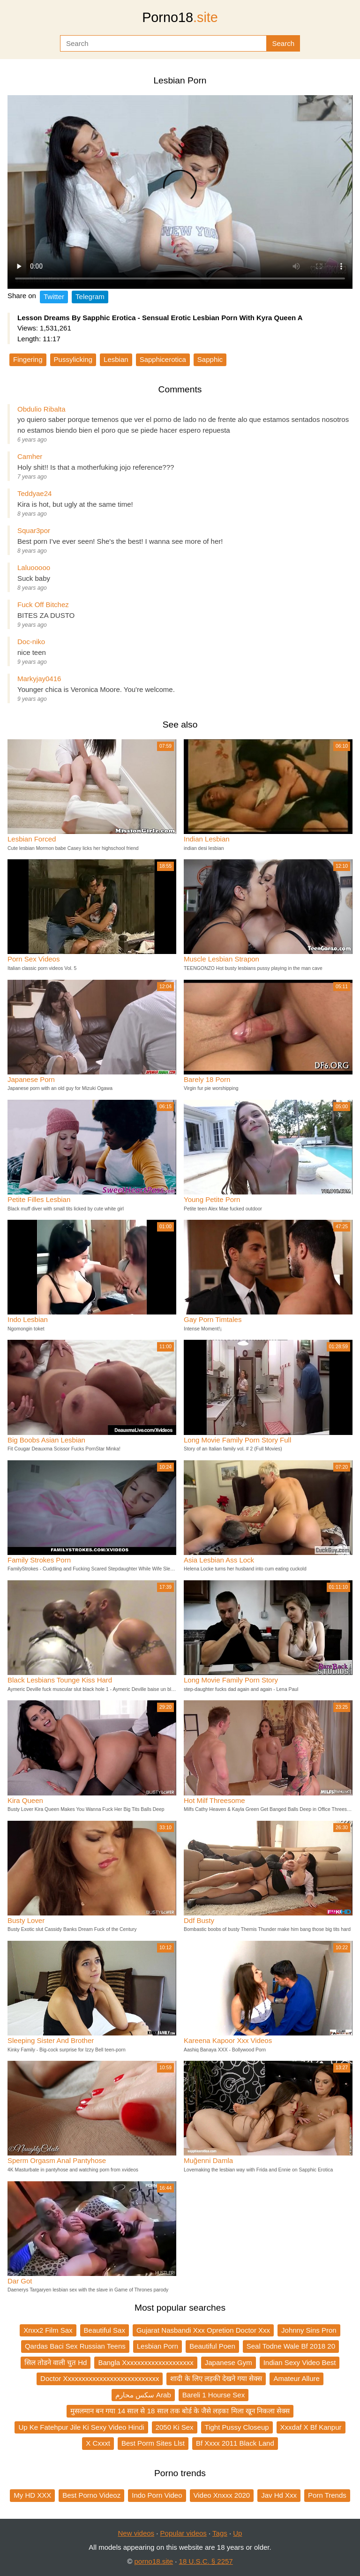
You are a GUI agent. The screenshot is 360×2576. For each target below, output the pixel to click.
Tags (219, 2533)
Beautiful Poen (212, 2346)
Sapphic (210, 359)
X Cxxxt (98, 2443)
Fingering (28, 359)
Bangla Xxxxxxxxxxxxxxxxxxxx (145, 2362)
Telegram (90, 296)
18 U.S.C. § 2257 (206, 2561)
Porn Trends (327, 2495)
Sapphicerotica (163, 359)
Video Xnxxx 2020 (222, 2495)
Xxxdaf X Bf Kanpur (311, 2427)
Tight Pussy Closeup (237, 2427)
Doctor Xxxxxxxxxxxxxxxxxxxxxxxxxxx (99, 2378)
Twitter (54, 296)
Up (237, 2533)
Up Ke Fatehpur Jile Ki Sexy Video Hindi (81, 2427)
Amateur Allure (296, 2378)
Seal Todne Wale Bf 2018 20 (291, 2346)
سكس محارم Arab (143, 2395)
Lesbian (116, 359)
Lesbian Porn (157, 2346)
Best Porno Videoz (91, 2495)
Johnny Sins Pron (309, 2330)
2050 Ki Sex (175, 2427)
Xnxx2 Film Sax (47, 2330)
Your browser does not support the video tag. (180, 192)
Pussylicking (73, 359)
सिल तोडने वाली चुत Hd (55, 2362)
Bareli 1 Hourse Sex (213, 2395)
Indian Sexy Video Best (299, 2362)
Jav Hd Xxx (279, 2495)
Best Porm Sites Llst (153, 2443)
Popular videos (183, 2533)
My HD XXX (32, 2495)
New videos (136, 2533)
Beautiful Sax (104, 2330)
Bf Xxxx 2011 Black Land (235, 2443)
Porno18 (180, 17)
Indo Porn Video (157, 2495)
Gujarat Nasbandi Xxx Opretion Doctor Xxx (203, 2330)
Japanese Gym (228, 2362)
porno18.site (154, 2561)
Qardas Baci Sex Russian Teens (75, 2346)
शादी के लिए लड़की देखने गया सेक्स (216, 2378)
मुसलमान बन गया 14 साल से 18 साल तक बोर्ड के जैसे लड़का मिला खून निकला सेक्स (180, 2411)
